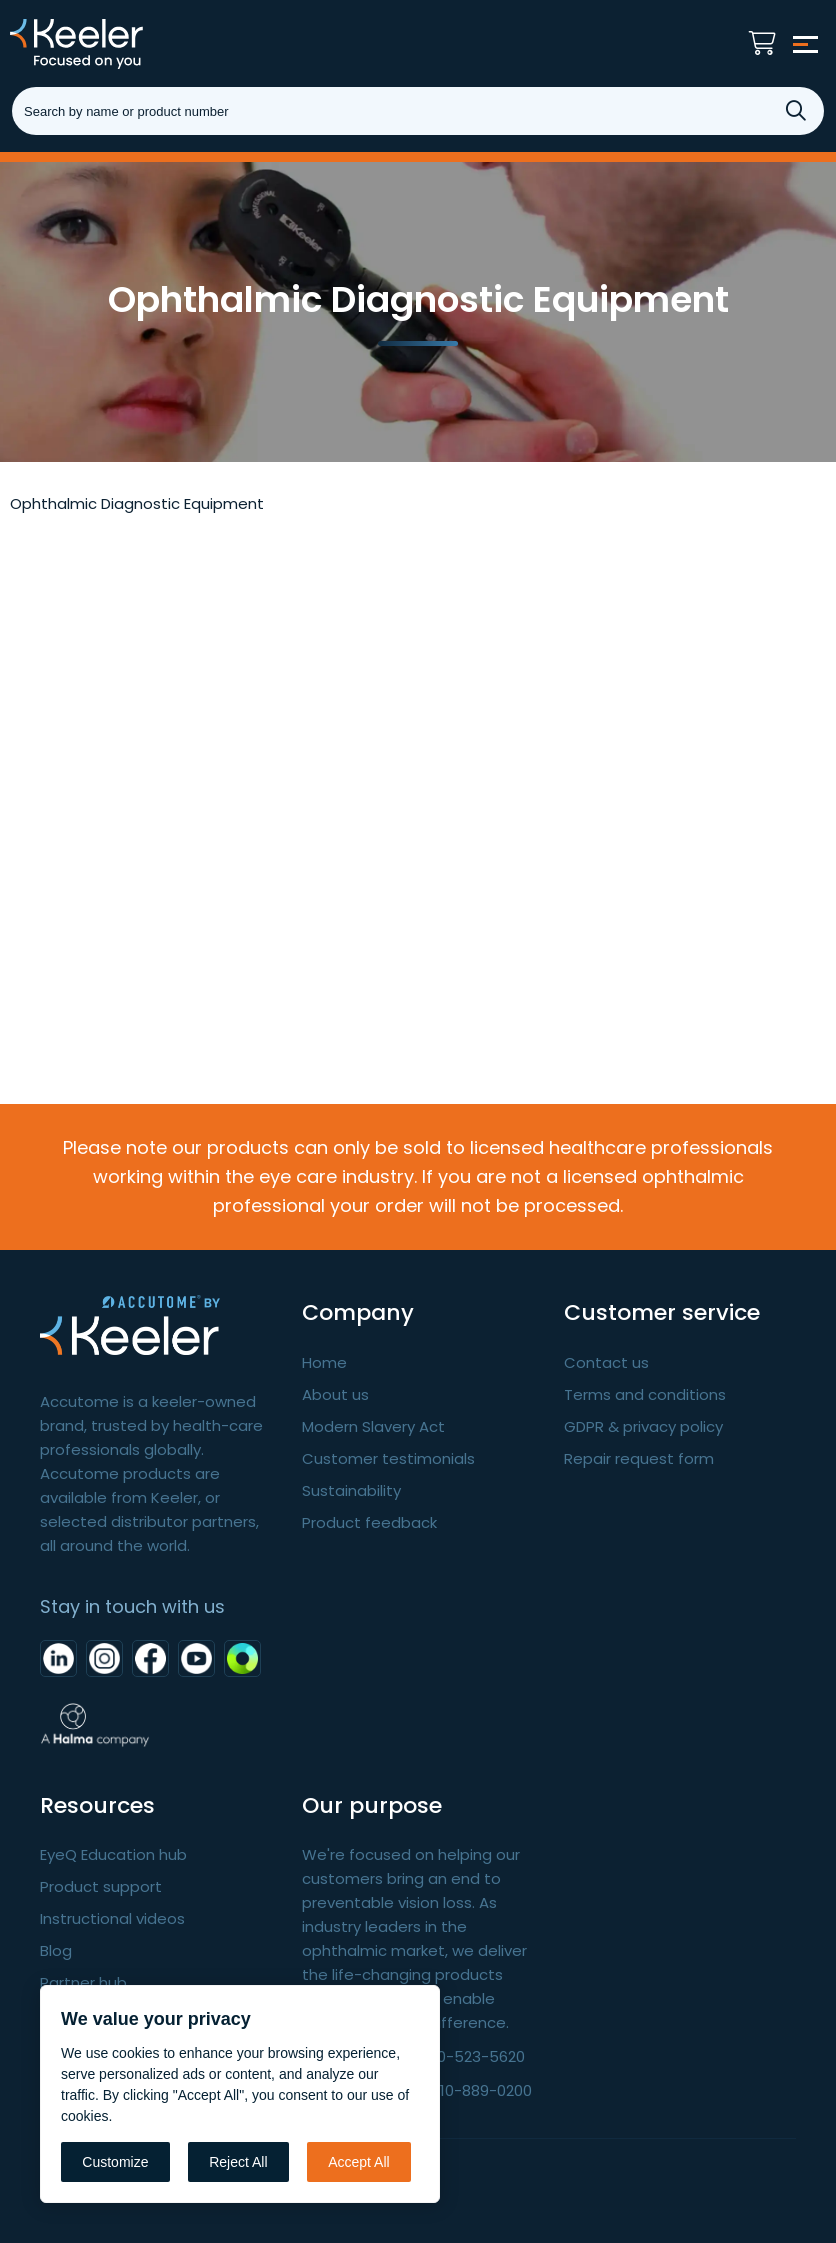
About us (335, 1394)
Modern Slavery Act (373, 1426)
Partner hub (83, 1982)
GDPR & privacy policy (643, 1426)
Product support (101, 1886)
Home (324, 1362)
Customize (115, 2162)
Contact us (606, 1362)
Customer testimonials (388, 1458)
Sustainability (351, 1490)
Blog (56, 1950)
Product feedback (369, 1522)
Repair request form (639, 1458)
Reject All (238, 2162)
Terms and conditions (645, 1394)
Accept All (358, 2162)
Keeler (105, 44)
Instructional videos (112, 1918)
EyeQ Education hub (113, 1854)
